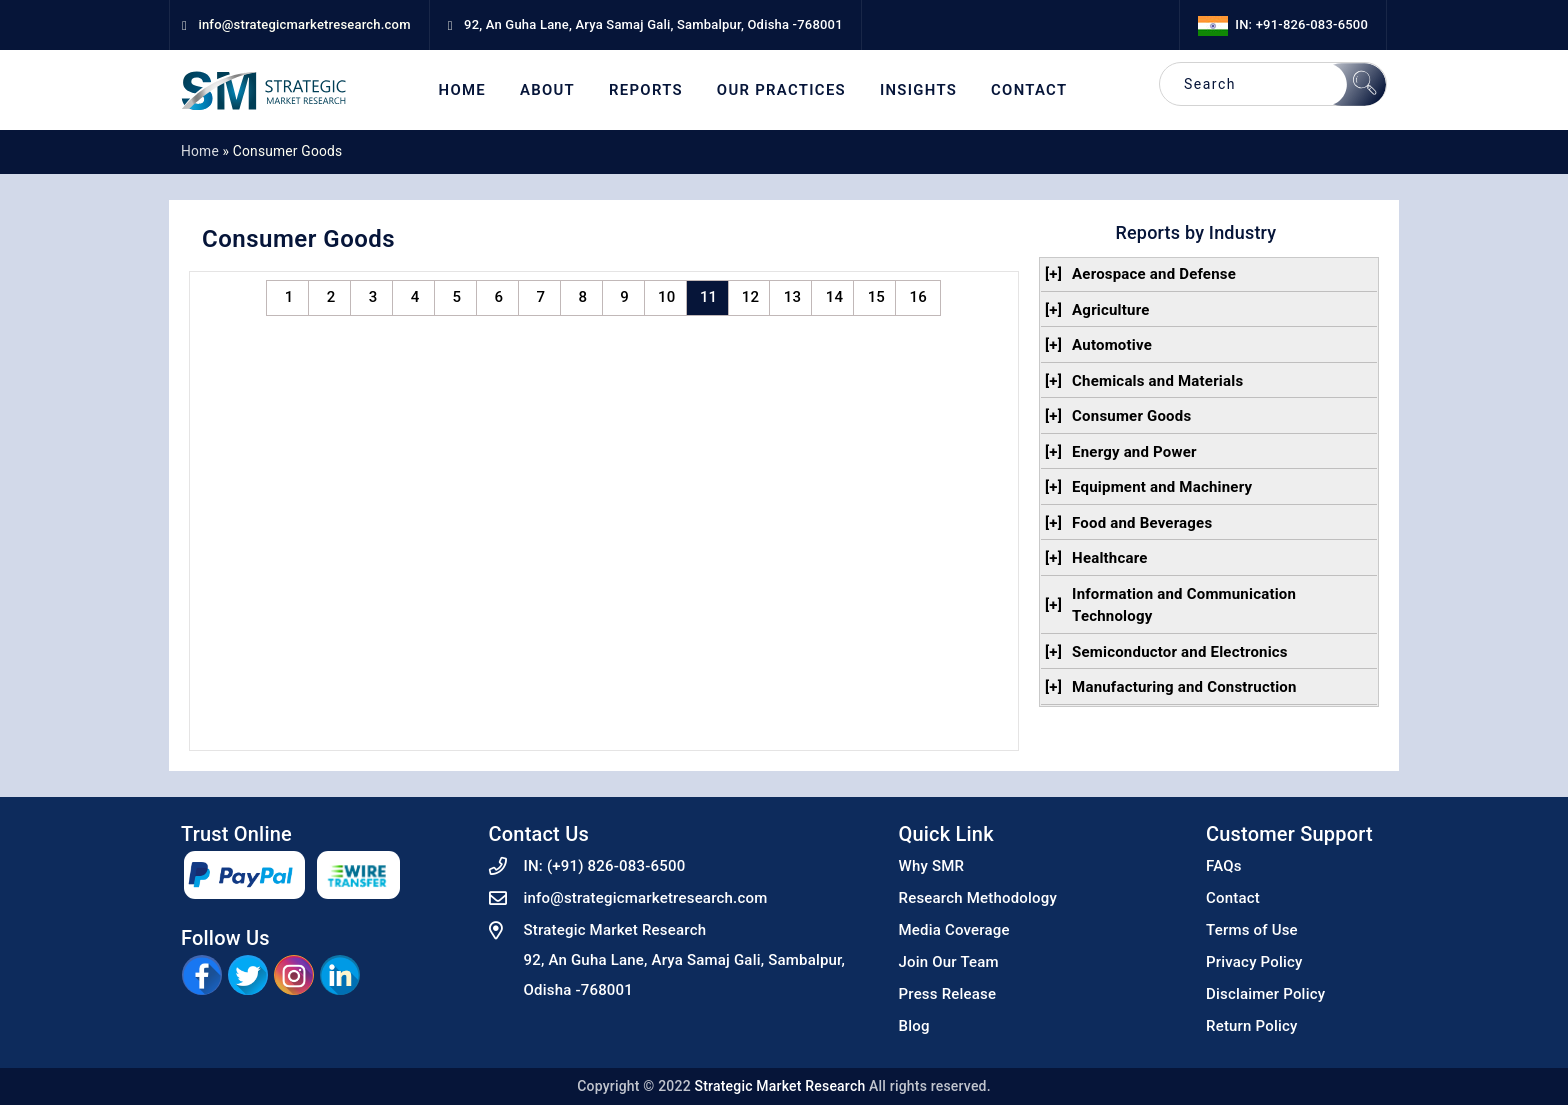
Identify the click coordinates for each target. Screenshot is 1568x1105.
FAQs (1224, 866)
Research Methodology (978, 898)
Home (462, 90)
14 (834, 297)
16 (918, 297)
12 (750, 297)
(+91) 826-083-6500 (616, 866)
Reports (646, 90)
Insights (918, 90)
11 (708, 297)
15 (876, 297)
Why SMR (932, 866)
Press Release (948, 994)
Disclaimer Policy (1265, 994)
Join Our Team (949, 962)
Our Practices (781, 90)
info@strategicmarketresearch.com (646, 898)
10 (666, 297)
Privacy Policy (1254, 962)
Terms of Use (1252, 930)
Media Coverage (954, 930)
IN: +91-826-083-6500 (1283, 24)
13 (792, 297)
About (547, 90)
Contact (1029, 90)
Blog (914, 1026)
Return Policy (1252, 1026)
